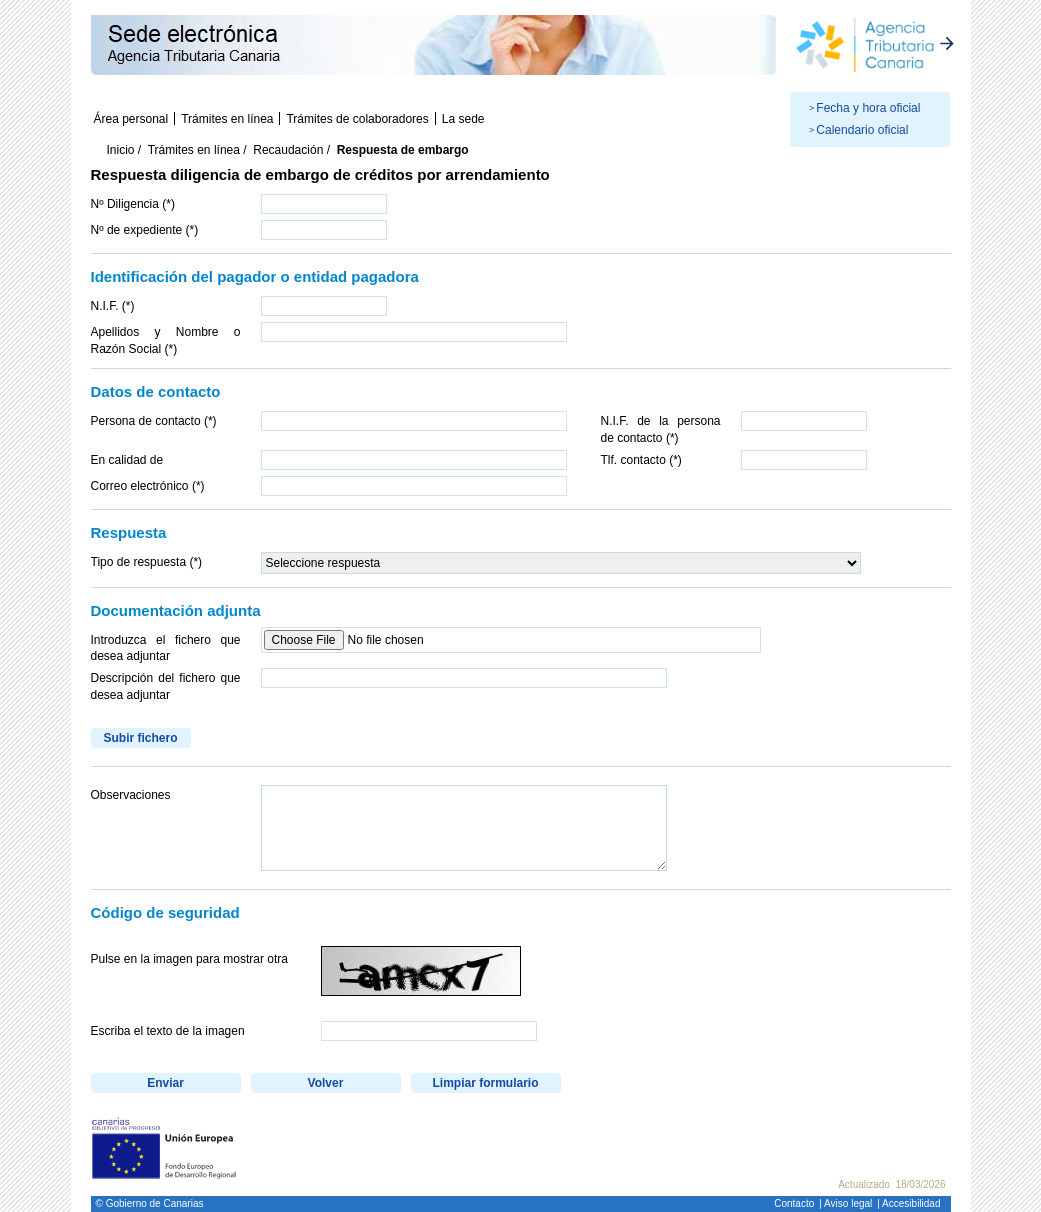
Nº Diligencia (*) (133, 204)
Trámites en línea (227, 119)
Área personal (131, 119)
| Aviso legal (845, 1203)
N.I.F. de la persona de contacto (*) (661, 429)
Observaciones (131, 795)
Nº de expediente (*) (145, 230)
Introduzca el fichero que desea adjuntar (166, 648)
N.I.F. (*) (113, 306)
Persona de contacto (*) (154, 421)
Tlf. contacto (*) (641, 460)
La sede (463, 119)
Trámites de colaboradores (357, 119)
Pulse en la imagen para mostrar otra (189, 959)
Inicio (121, 150)
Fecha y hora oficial (868, 108)
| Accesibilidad (908, 1203)
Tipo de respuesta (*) (147, 562)
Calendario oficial (862, 130)
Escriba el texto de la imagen (168, 1031)
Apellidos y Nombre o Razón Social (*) (166, 340)
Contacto (794, 1203)
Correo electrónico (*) (148, 486)
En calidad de (127, 460)
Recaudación (288, 150)
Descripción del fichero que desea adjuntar (166, 686)
